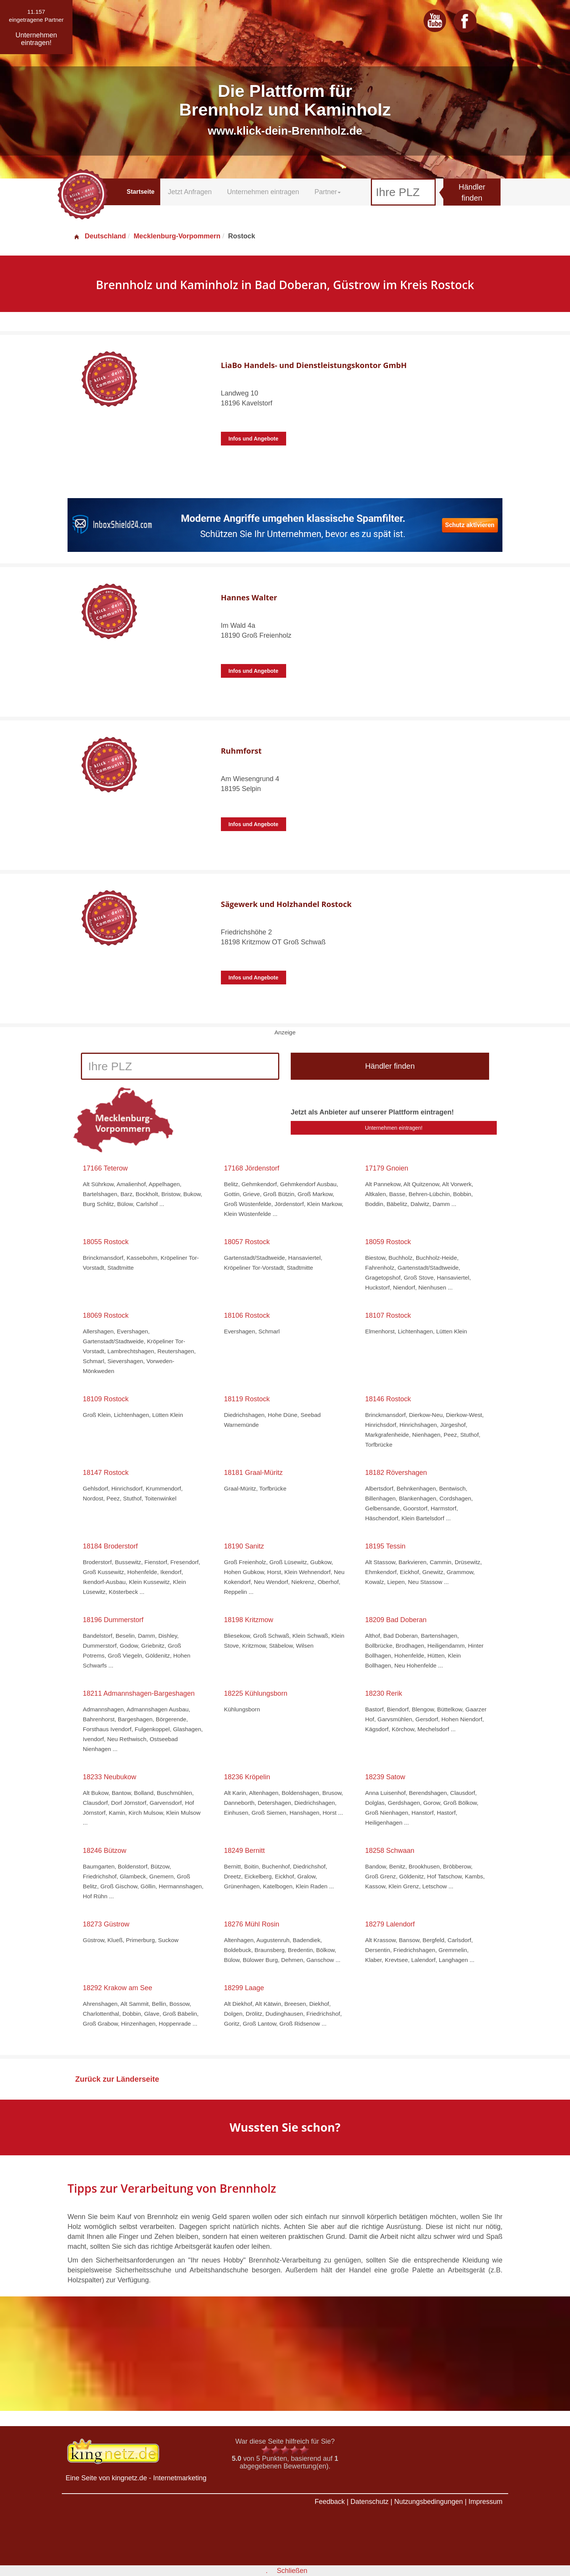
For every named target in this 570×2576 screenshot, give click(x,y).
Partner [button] (327, 192)
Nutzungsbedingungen (428, 2501)
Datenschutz (369, 2501)
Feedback (330, 2501)
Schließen (292, 2570)
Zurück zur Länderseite (117, 2079)
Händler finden (472, 192)
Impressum (485, 2501)
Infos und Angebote (254, 439)
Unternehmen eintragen (263, 192)
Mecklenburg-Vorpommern (177, 236)
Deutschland (99, 236)
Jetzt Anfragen (190, 192)
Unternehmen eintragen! (394, 1128)
